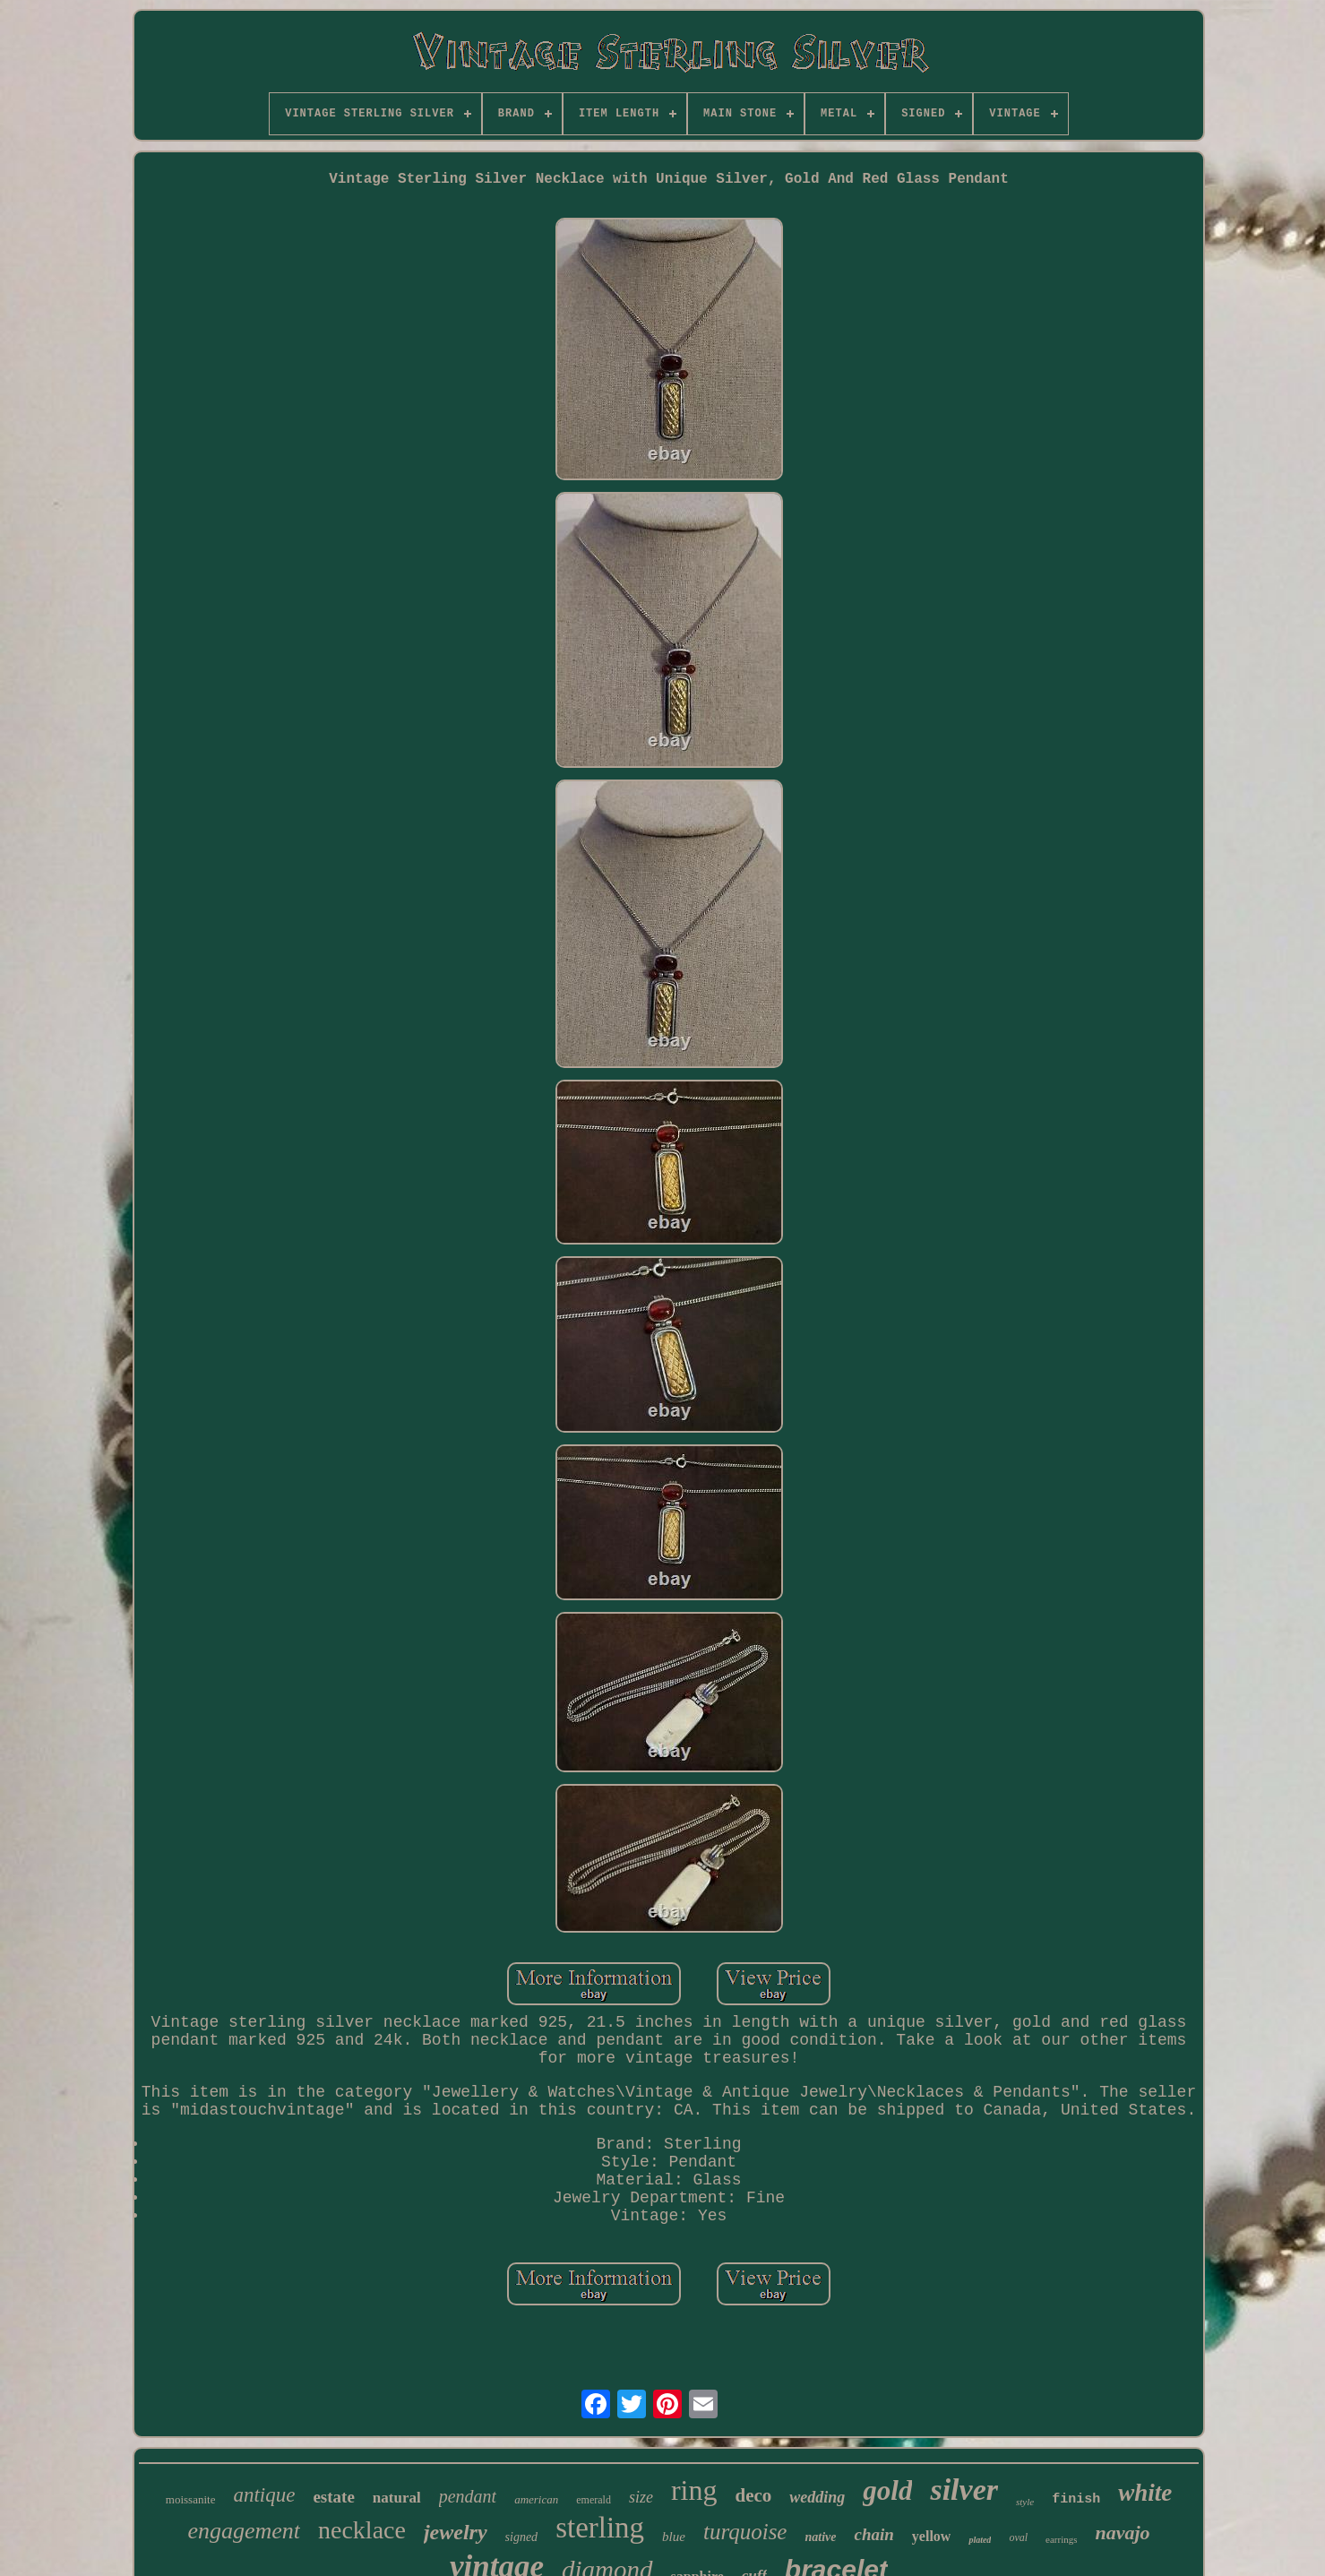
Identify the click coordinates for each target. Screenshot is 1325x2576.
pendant (467, 2496)
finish (1076, 2499)
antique (264, 2495)
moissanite (191, 2499)
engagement (243, 2531)
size (641, 2497)
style (1025, 2501)
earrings (1061, 2539)
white (1145, 2492)
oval (1018, 2537)
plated (979, 2540)
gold (887, 2490)
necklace (362, 2530)
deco (753, 2495)
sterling (599, 2527)
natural (397, 2497)
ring (694, 2490)
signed (521, 2537)
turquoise (745, 2532)
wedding (817, 2497)
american (536, 2499)
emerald (593, 2500)
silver (964, 2489)
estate (333, 2496)
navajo (1122, 2532)
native (820, 2537)
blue (673, 2536)
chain (873, 2534)
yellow (931, 2536)
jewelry (455, 2532)
